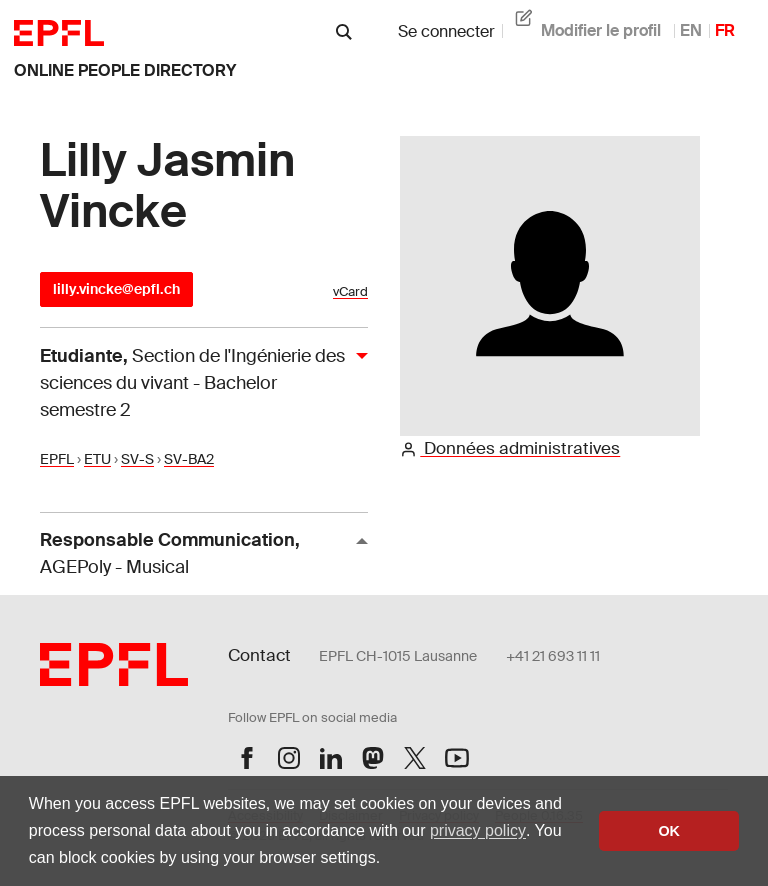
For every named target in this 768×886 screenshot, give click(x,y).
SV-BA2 (189, 459)
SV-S (137, 459)
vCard (350, 291)
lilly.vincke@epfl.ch (116, 289)
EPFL (57, 459)
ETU (97, 459)
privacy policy (478, 830)
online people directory (125, 70)
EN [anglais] (691, 30)
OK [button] (669, 831)
